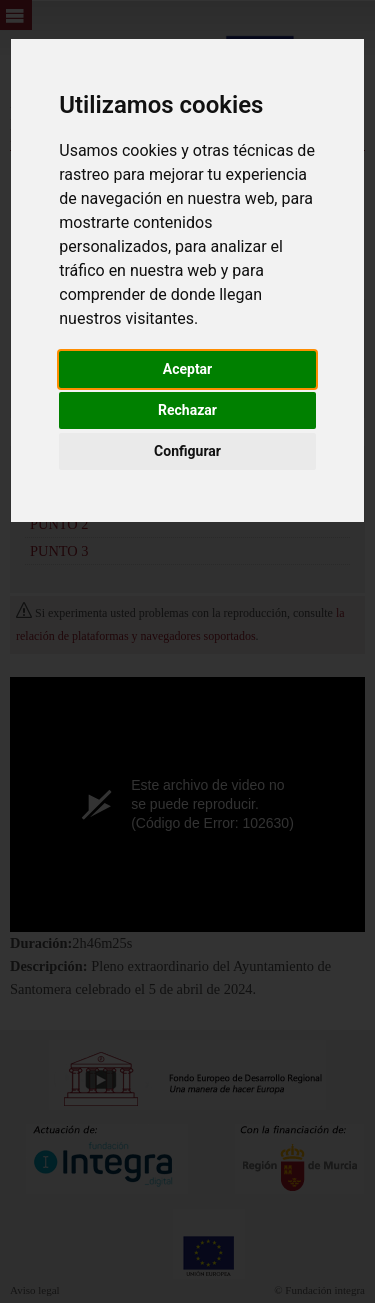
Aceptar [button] (188, 369)
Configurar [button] (187, 451)
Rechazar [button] (187, 410)
